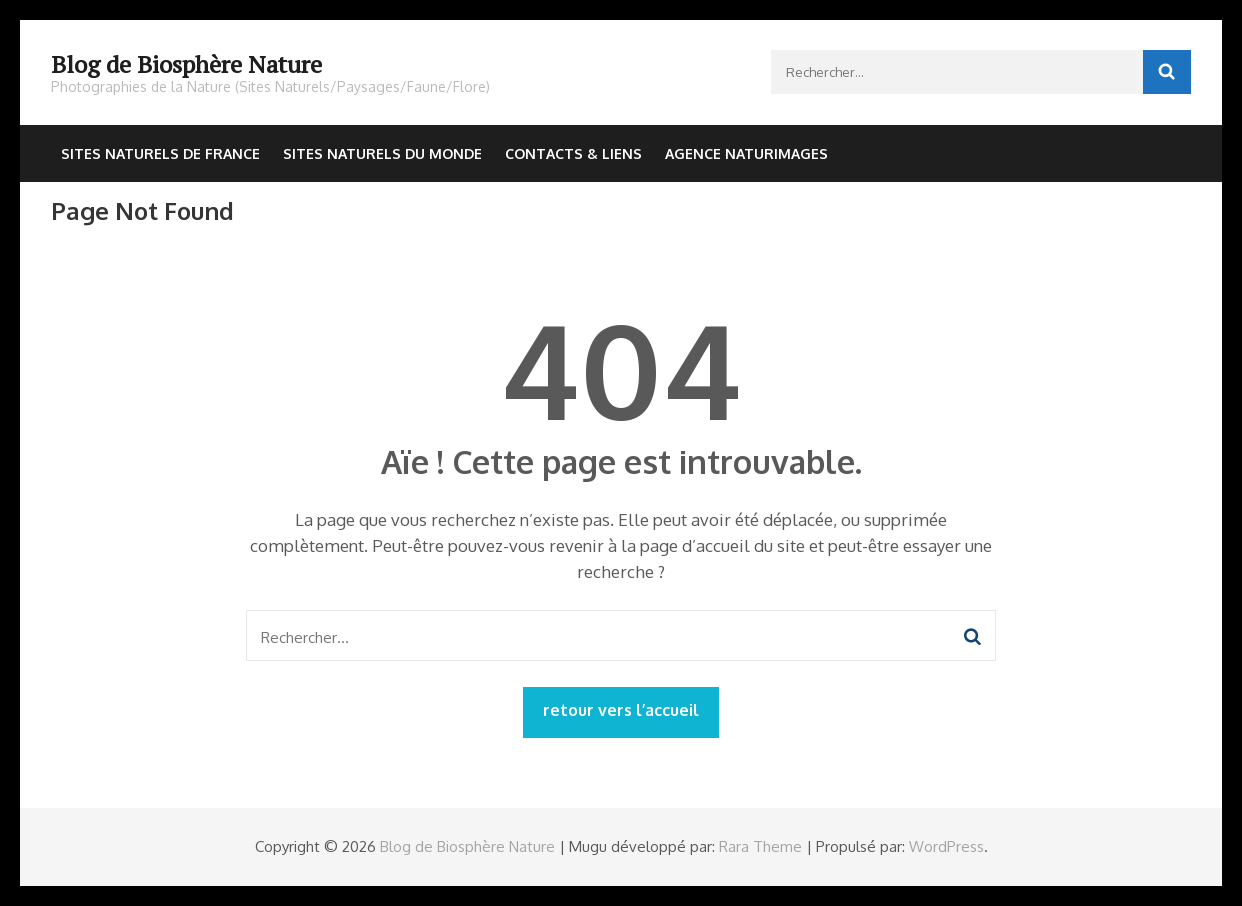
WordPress (946, 846)
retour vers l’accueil (621, 710)
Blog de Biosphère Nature (186, 64)
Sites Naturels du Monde (382, 153)
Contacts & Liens (573, 153)
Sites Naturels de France (160, 153)
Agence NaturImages (746, 153)
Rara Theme (760, 846)
